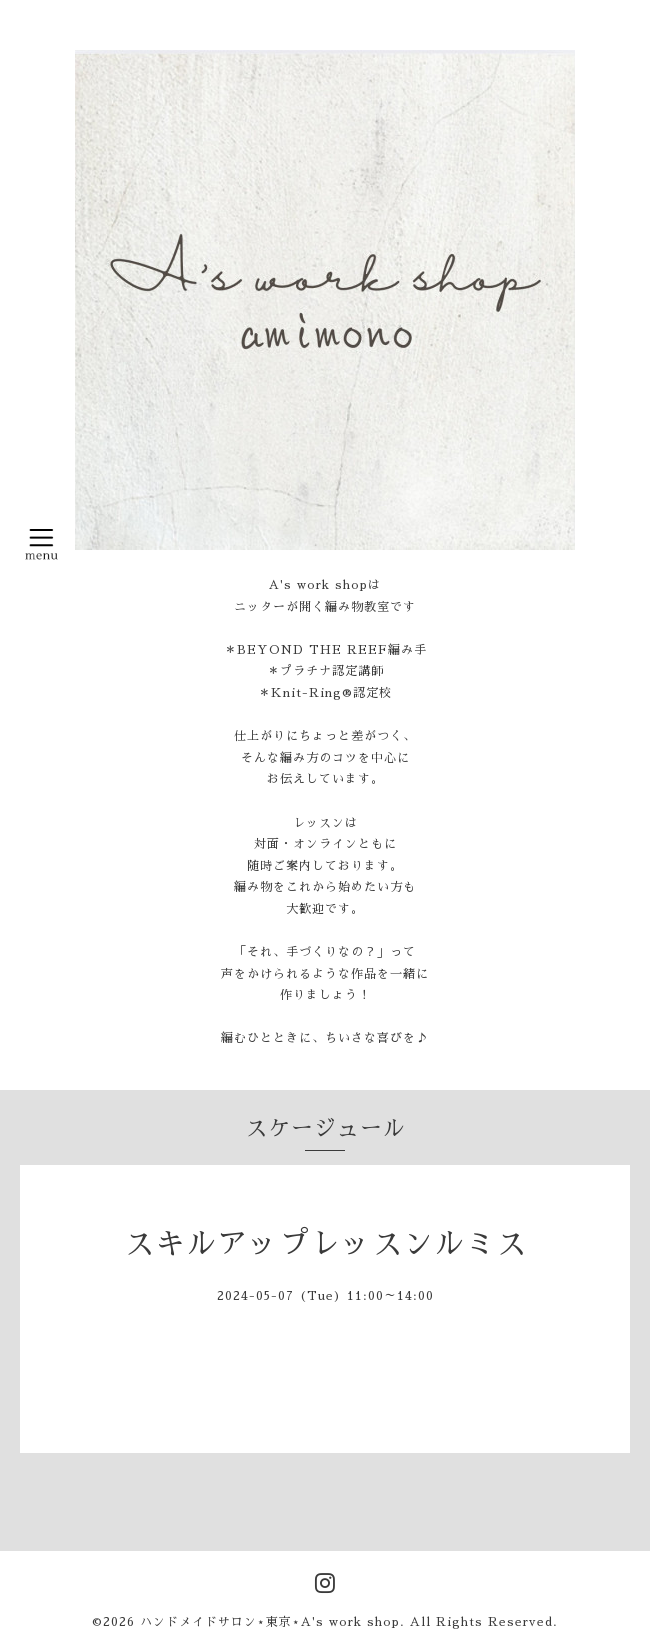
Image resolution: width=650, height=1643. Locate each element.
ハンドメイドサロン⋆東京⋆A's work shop (270, 1622)
